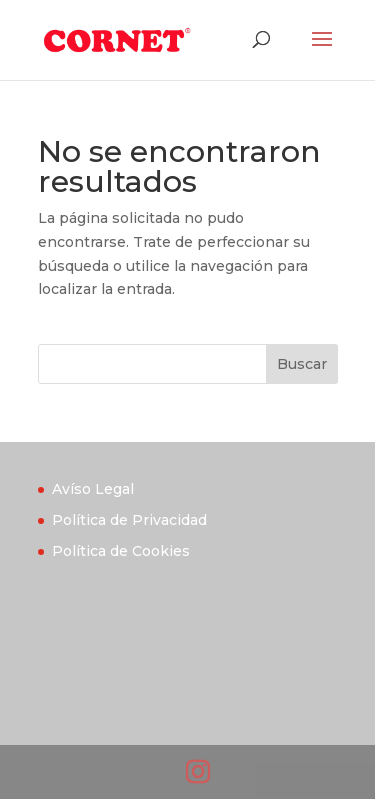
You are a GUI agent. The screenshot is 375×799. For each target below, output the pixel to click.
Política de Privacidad (129, 520)
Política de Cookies (121, 551)
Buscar (302, 364)
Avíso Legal (93, 489)
